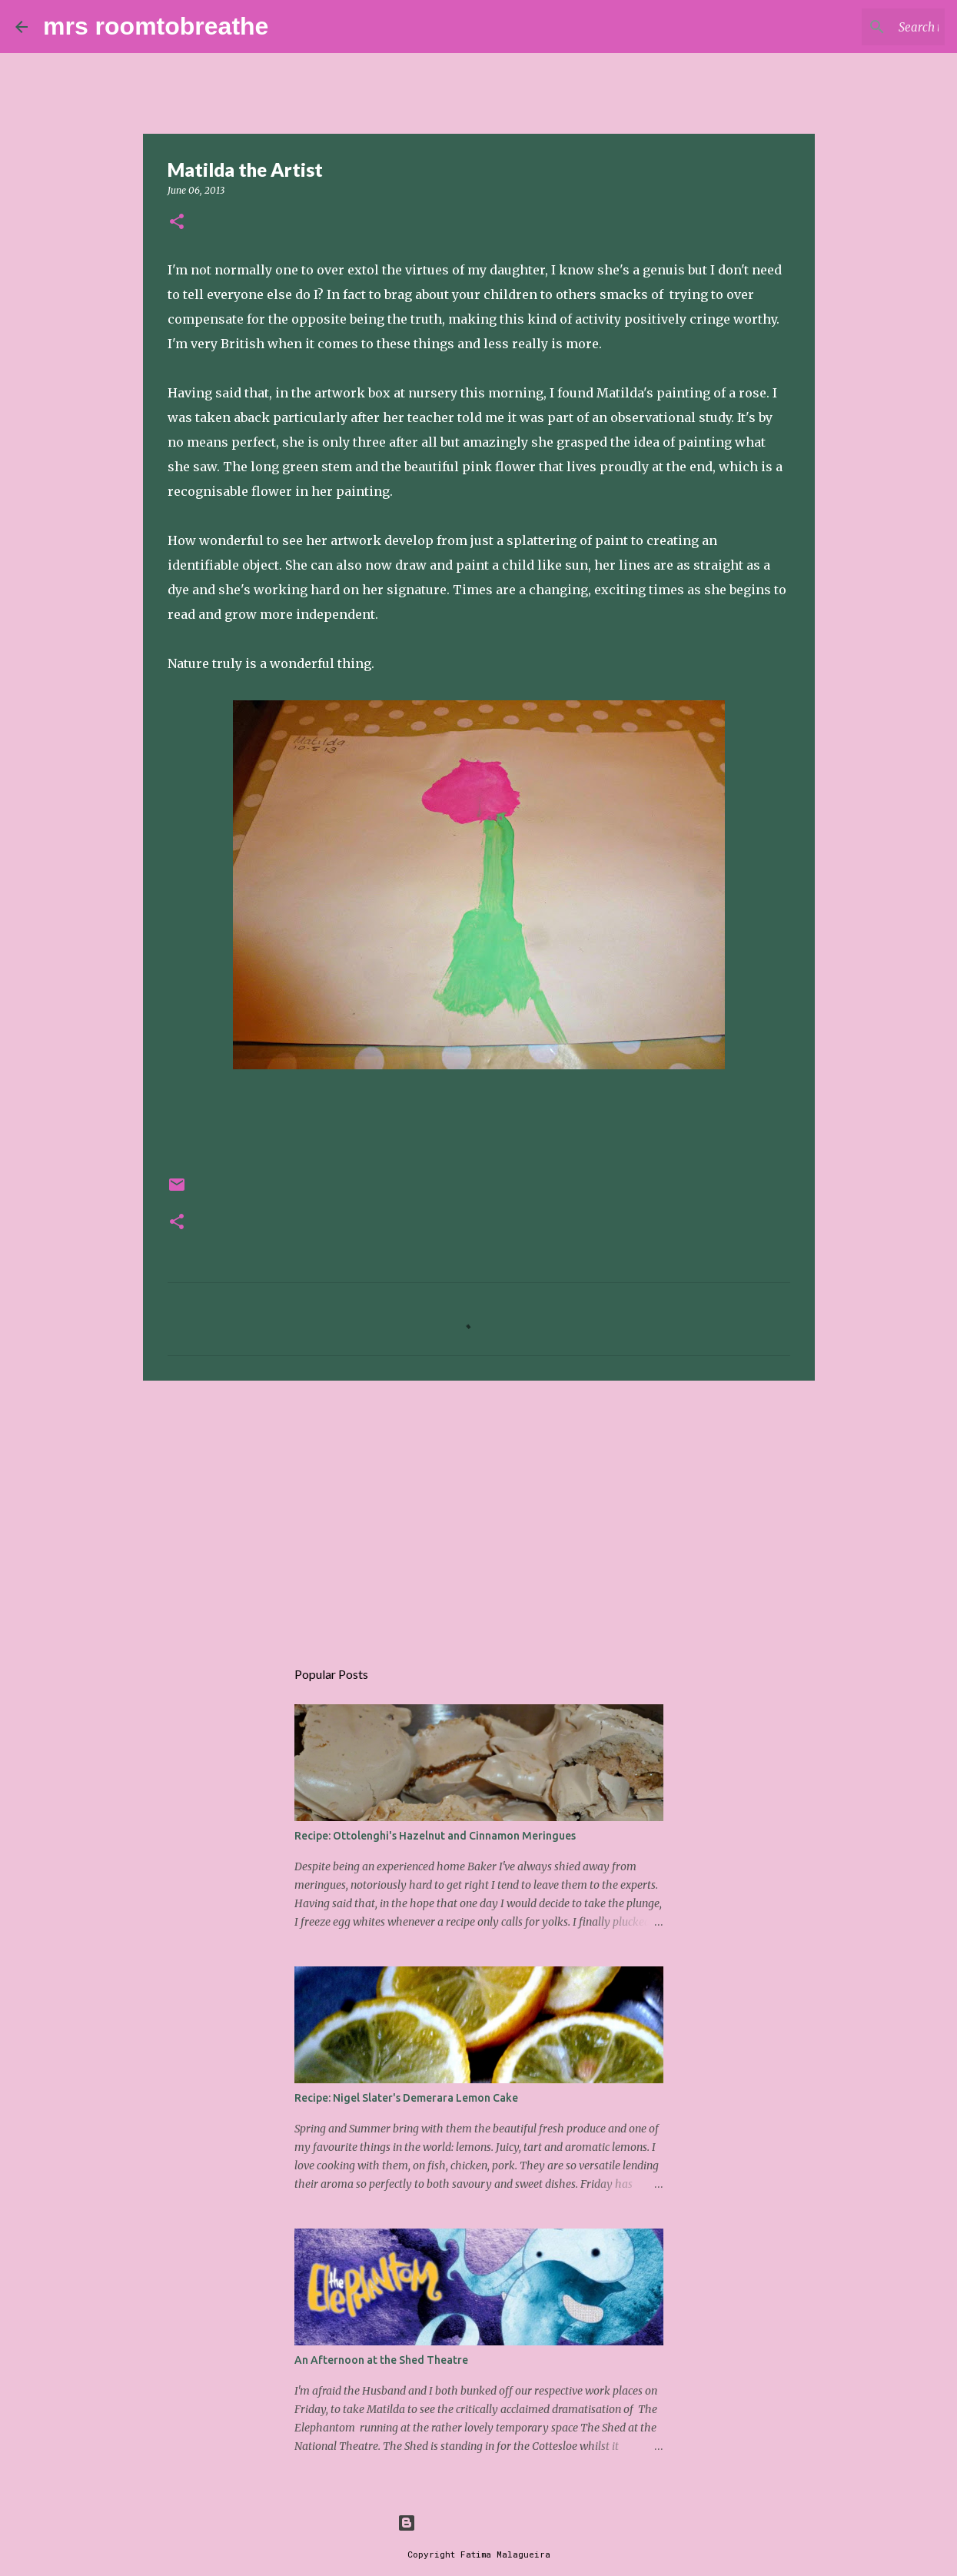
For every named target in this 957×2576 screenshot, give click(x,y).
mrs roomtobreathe (155, 26)
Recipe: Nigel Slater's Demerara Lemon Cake (406, 2098)
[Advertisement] (479, 1511)
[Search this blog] (864, 26)
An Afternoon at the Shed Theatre (381, 2360)
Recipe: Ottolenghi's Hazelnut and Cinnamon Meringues (435, 1836)
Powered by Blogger (478, 2523)
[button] (177, 222)
